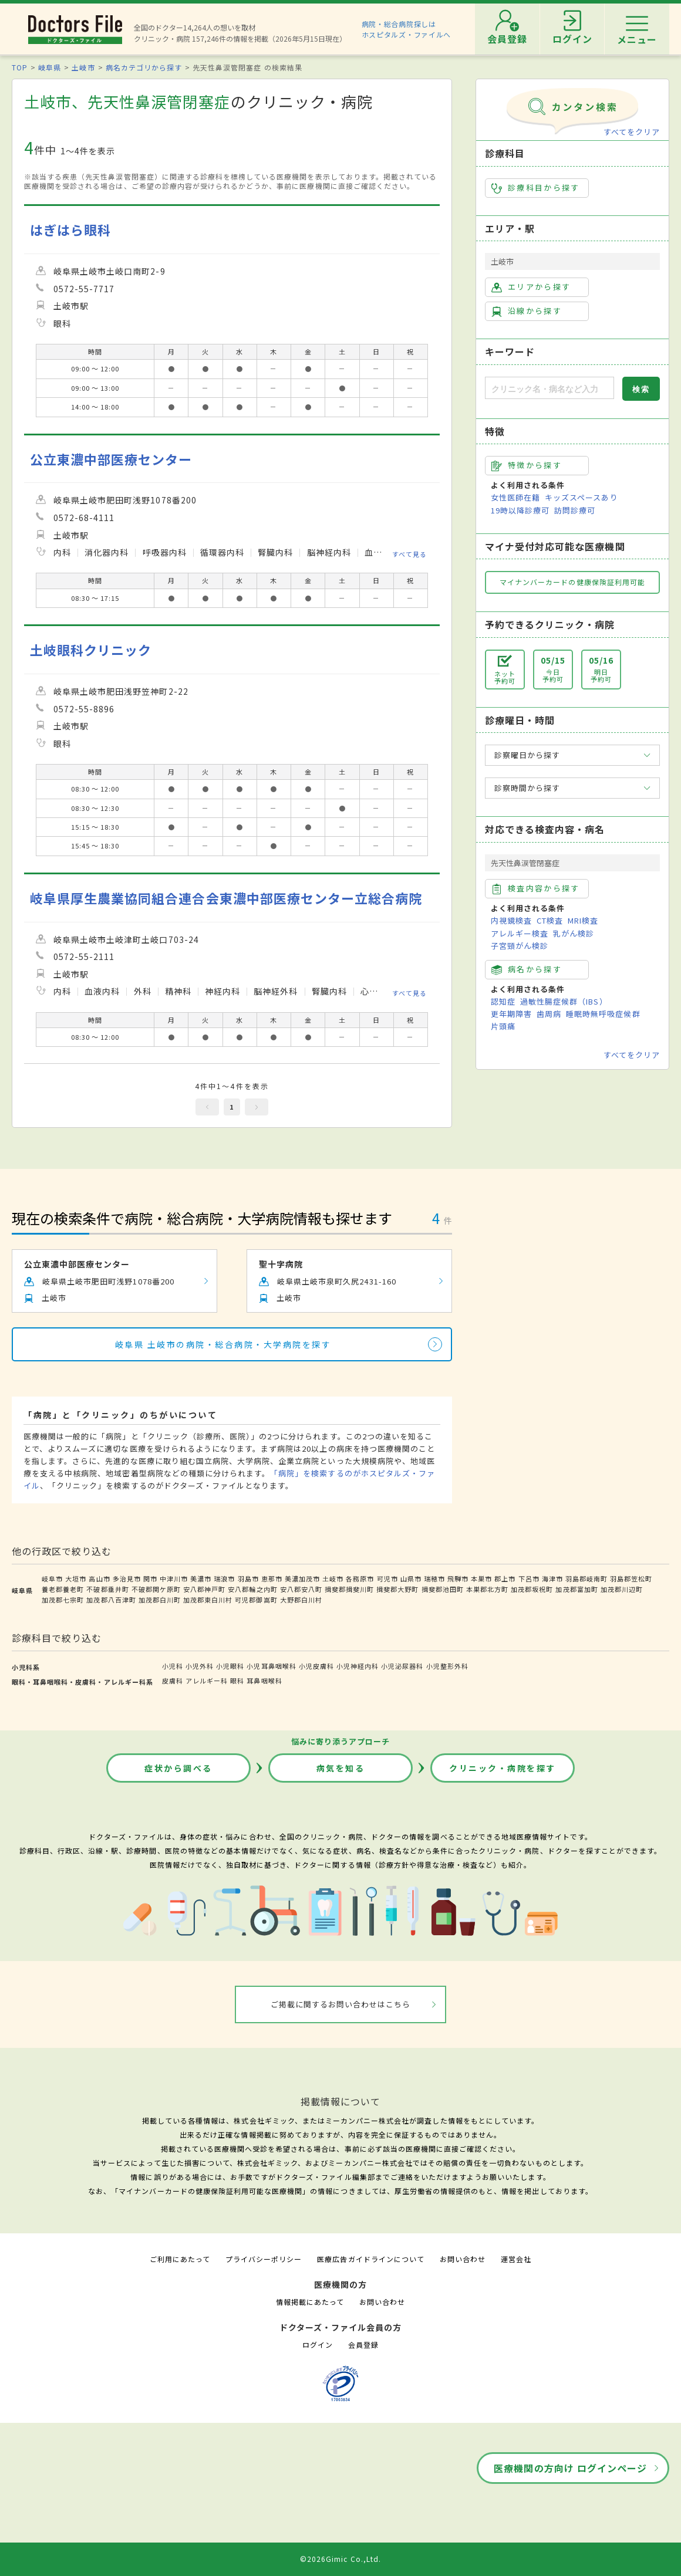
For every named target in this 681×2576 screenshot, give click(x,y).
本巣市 (481, 1578)
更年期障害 (511, 1013)
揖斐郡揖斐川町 (349, 1589)
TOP (20, 67)
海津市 (552, 1578)
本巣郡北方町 (487, 1589)
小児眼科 (230, 1666)
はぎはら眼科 (70, 230)
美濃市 (200, 1578)
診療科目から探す (535, 188)
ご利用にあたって (180, 2259)
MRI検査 (583, 920)
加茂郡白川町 (160, 1599)
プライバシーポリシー (263, 2259)
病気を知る (340, 1768)
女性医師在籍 (515, 497)
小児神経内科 (357, 1666)
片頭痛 (503, 1026)
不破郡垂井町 (107, 1589)
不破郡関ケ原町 (156, 1589)
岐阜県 (49, 67)
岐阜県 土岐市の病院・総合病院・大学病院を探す (223, 1344)
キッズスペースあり (581, 497)
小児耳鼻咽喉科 (271, 1666)
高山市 (99, 1578)
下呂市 (529, 1578)
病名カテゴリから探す (144, 67)
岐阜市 (52, 1578)
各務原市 (360, 1578)
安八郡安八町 (301, 1589)
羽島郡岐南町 (586, 1578)
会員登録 (363, 2344)
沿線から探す (526, 311)
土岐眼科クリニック (90, 650)
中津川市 (174, 1578)
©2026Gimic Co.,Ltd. (340, 2559)
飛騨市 (457, 1578)
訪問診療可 (574, 510)
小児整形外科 (447, 1666)
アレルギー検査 (519, 933)
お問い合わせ (463, 2259)
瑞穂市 (434, 1578)
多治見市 (127, 1578)
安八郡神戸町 (204, 1589)
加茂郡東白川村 (207, 1599)
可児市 (387, 1578)
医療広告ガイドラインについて (370, 2259)
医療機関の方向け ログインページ (570, 2468)
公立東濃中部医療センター (111, 459)
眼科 (237, 1680)
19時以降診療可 (520, 510)
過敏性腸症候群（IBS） (563, 1001)
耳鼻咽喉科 (264, 1680)
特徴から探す (526, 465)
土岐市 (83, 67)
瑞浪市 (224, 1578)
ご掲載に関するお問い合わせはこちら (341, 2004)
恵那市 (271, 1578)
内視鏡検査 (511, 920)
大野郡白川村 (301, 1599)
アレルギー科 (207, 1680)
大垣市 (75, 1578)
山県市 (411, 1578)
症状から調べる (178, 1768)
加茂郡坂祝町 (532, 1589)
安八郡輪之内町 (252, 1589)
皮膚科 (172, 1680)
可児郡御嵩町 (256, 1599)
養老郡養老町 (63, 1589)
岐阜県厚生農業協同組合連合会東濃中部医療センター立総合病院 (226, 898)
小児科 (172, 1666)
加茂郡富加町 (576, 1589)
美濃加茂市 (302, 1578)
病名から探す (526, 969)
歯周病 (549, 1013)
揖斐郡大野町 (397, 1589)
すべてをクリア (632, 131)
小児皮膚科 (316, 1666)
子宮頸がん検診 (519, 945)
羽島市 (248, 1578)
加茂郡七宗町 (63, 1599)
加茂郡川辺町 (622, 1589)
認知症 (503, 1001)
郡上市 (504, 1578)
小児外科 (200, 1666)
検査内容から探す (535, 888)
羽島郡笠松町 (631, 1578)
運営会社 (516, 2259)
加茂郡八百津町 (111, 1599)
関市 (150, 1578)
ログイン (317, 2344)
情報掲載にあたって (310, 2302)
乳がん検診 (573, 933)
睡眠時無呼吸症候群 (603, 1013)
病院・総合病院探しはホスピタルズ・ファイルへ (406, 29)
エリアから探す (531, 287)
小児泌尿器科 (402, 1666)
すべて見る (409, 554)
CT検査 (550, 920)
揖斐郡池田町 (443, 1589)
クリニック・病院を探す (502, 1768)
